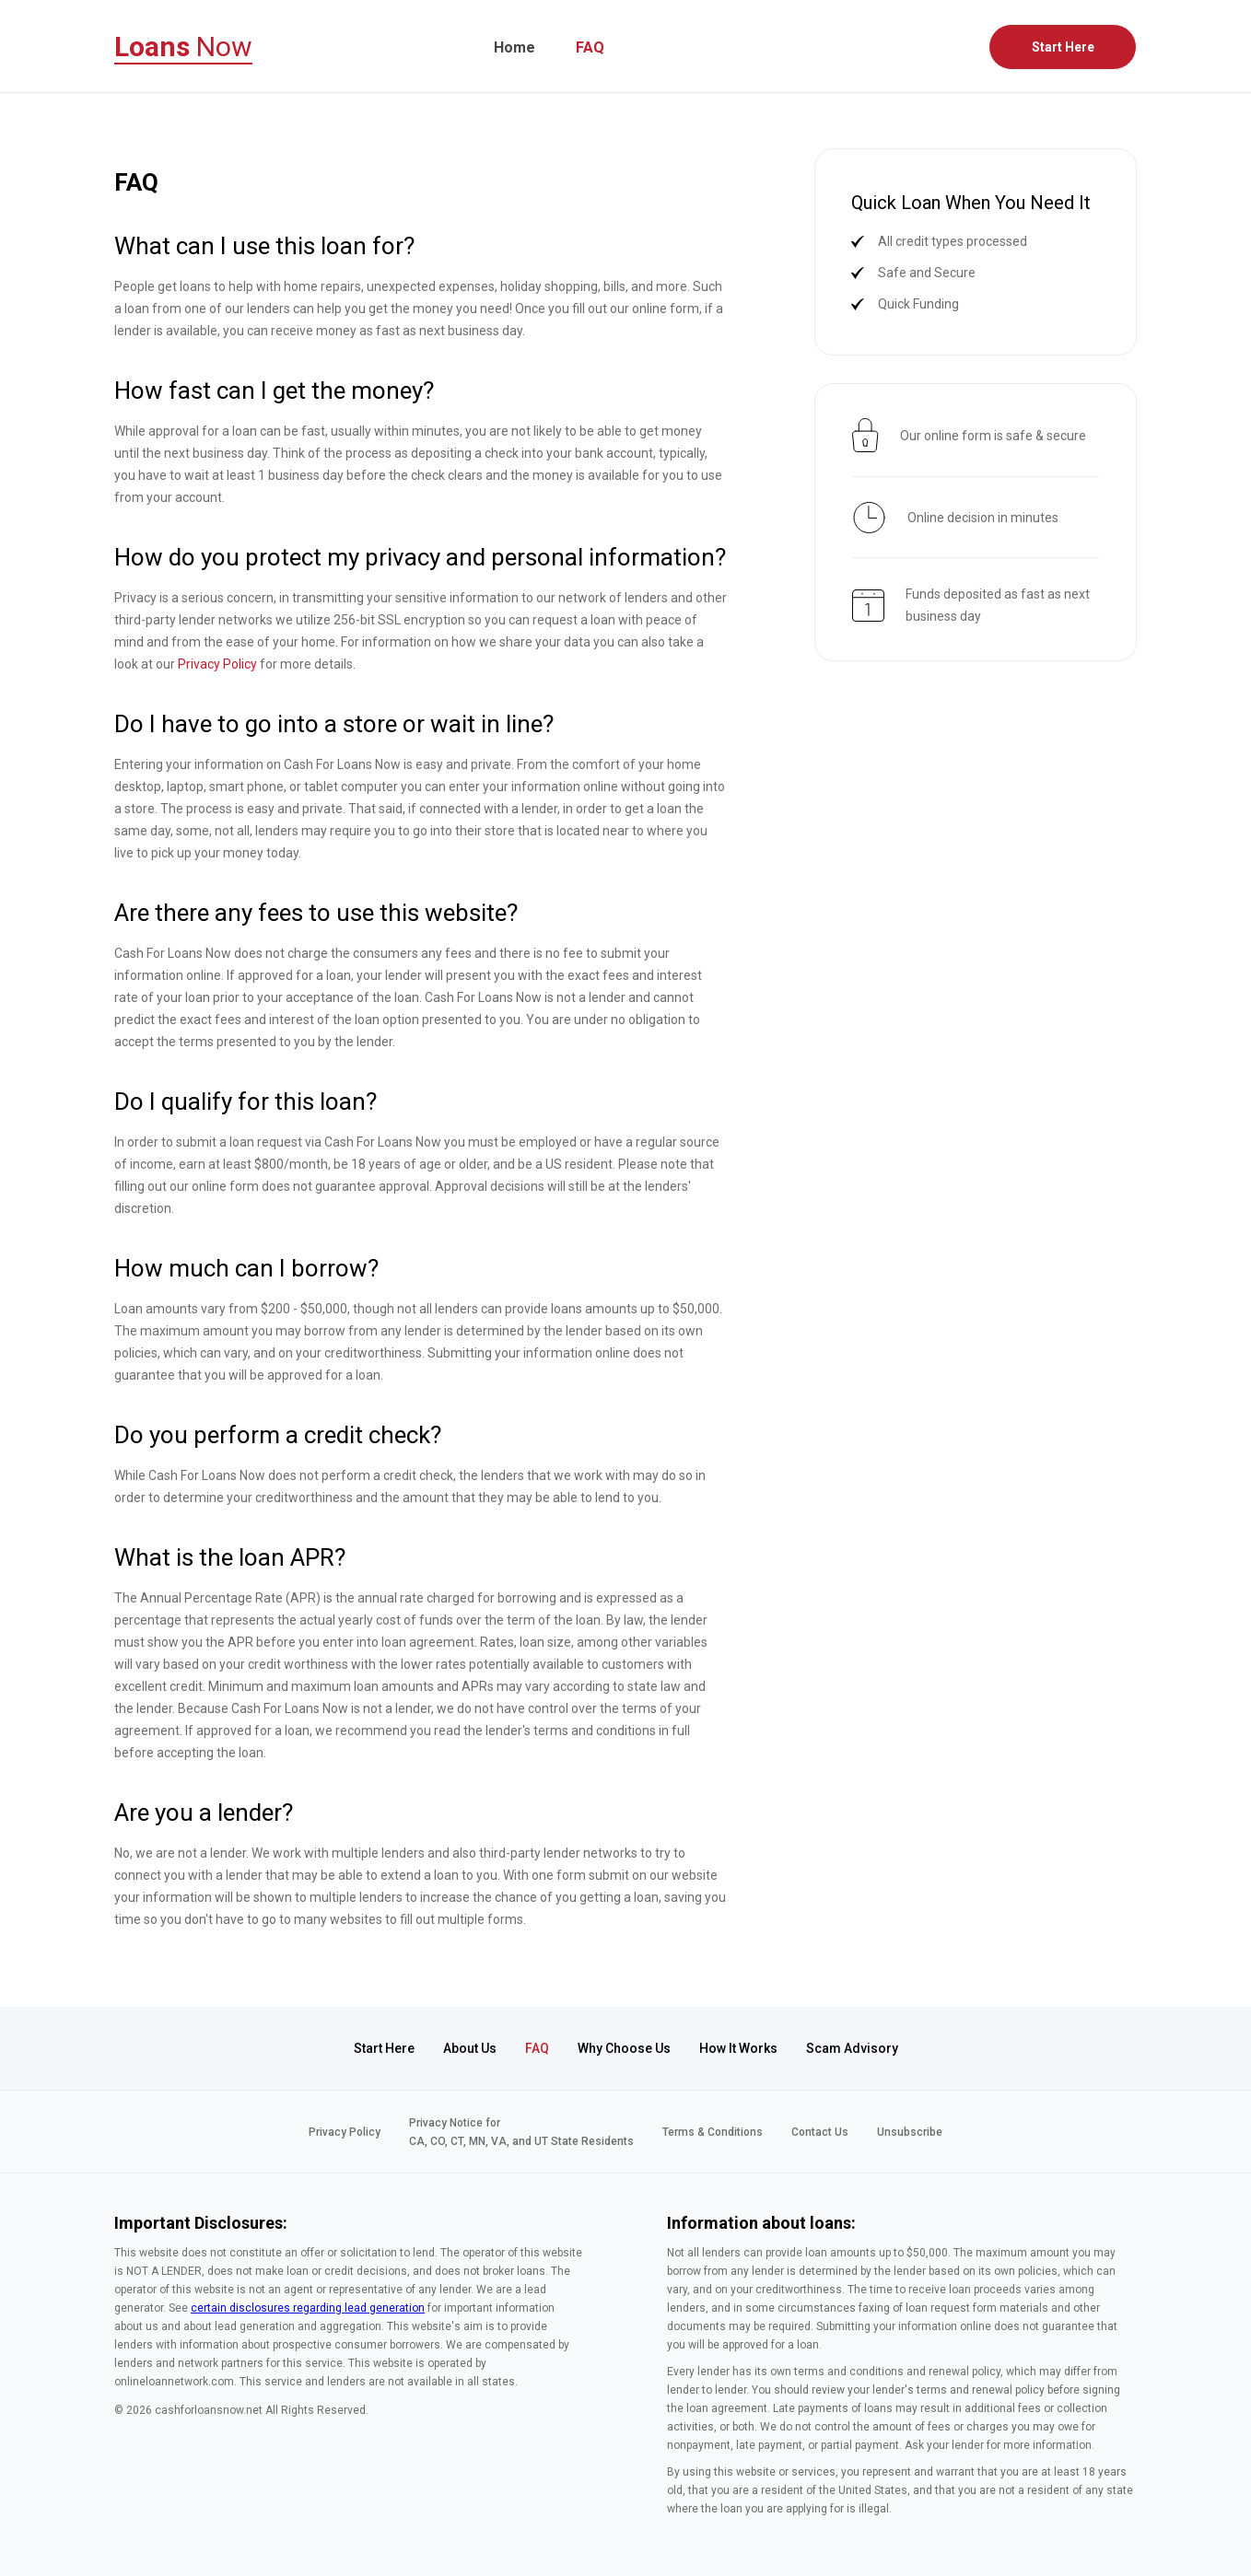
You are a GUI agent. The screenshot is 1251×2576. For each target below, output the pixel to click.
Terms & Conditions (712, 2132)
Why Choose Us (624, 2048)
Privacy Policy (217, 664)
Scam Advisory (852, 2048)
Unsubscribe (909, 2132)
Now (183, 46)
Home (514, 47)
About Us (470, 2048)
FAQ (590, 47)
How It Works (738, 2048)
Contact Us (819, 2132)
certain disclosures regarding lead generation (308, 2308)
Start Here (1063, 47)
